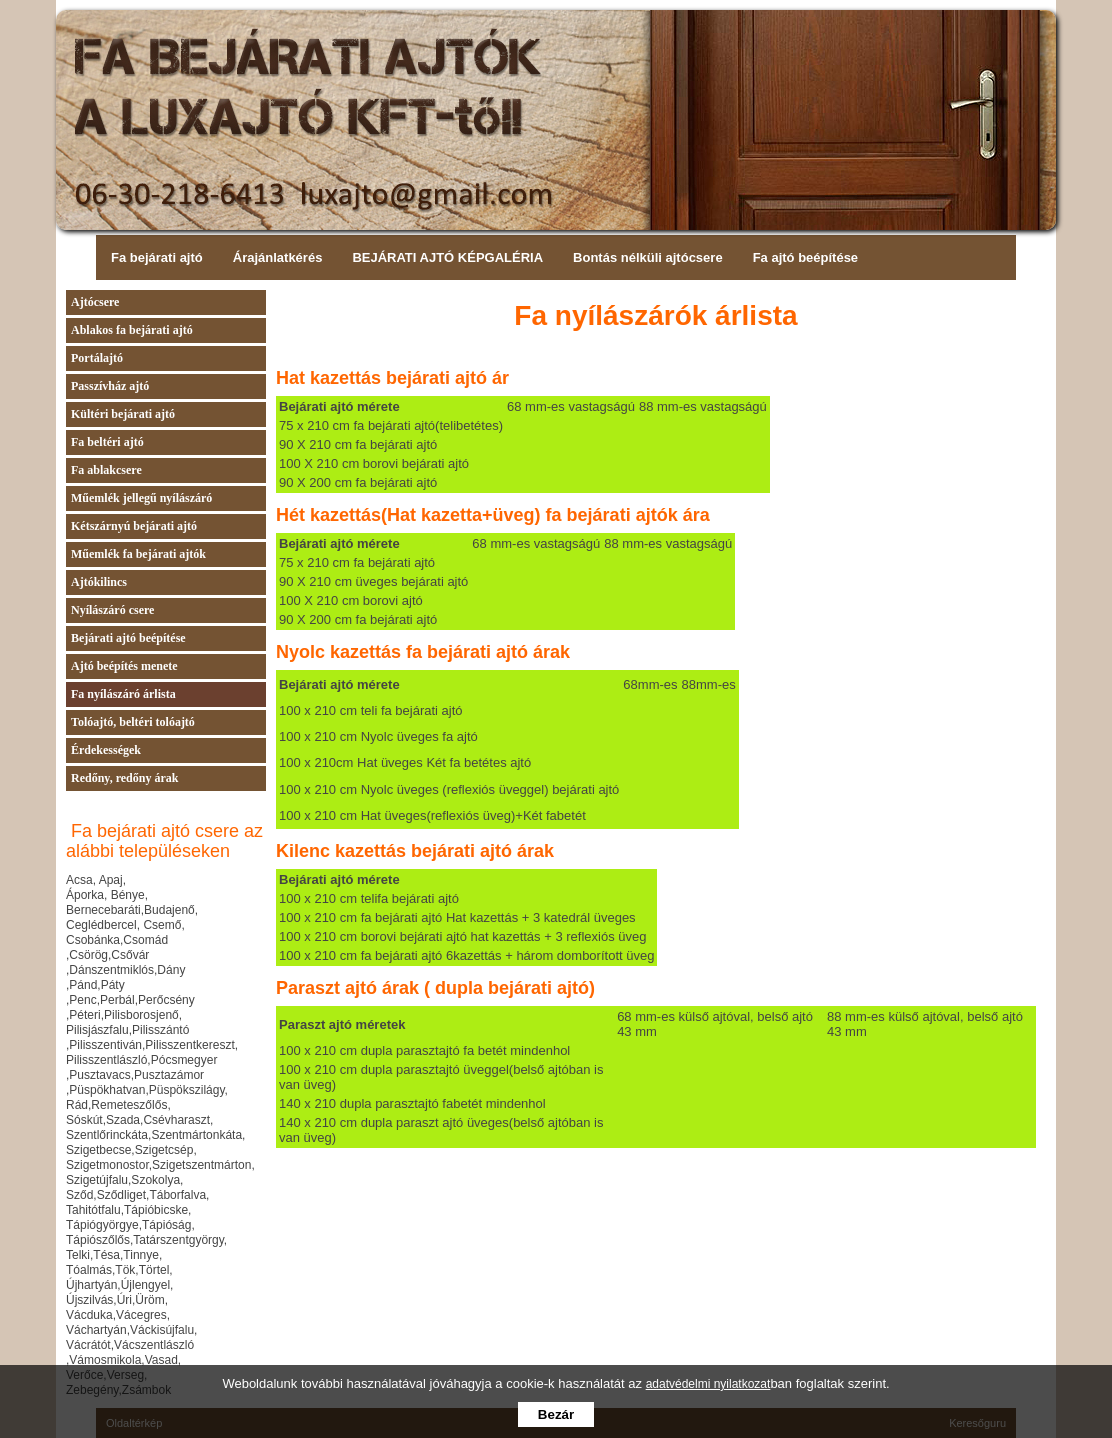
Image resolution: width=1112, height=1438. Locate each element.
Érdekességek (106, 750)
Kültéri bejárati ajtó (123, 414)
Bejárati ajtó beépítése (128, 638)
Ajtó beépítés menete (124, 666)
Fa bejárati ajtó (157, 257)
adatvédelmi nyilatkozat (708, 1384)
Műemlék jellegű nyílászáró (141, 498)
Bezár (556, 1414)
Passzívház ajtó (110, 386)
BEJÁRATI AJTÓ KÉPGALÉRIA (447, 257)
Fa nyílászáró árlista (123, 694)
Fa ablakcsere (106, 470)
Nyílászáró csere (112, 610)
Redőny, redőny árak (124, 778)
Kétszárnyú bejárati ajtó (134, 526)
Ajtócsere (95, 302)
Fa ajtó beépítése (805, 257)
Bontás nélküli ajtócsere (648, 257)
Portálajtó (97, 358)
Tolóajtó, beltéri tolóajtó (133, 722)
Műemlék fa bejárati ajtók (138, 554)
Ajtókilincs (99, 582)
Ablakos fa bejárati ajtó (132, 330)
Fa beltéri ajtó (107, 442)
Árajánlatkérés (278, 257)
